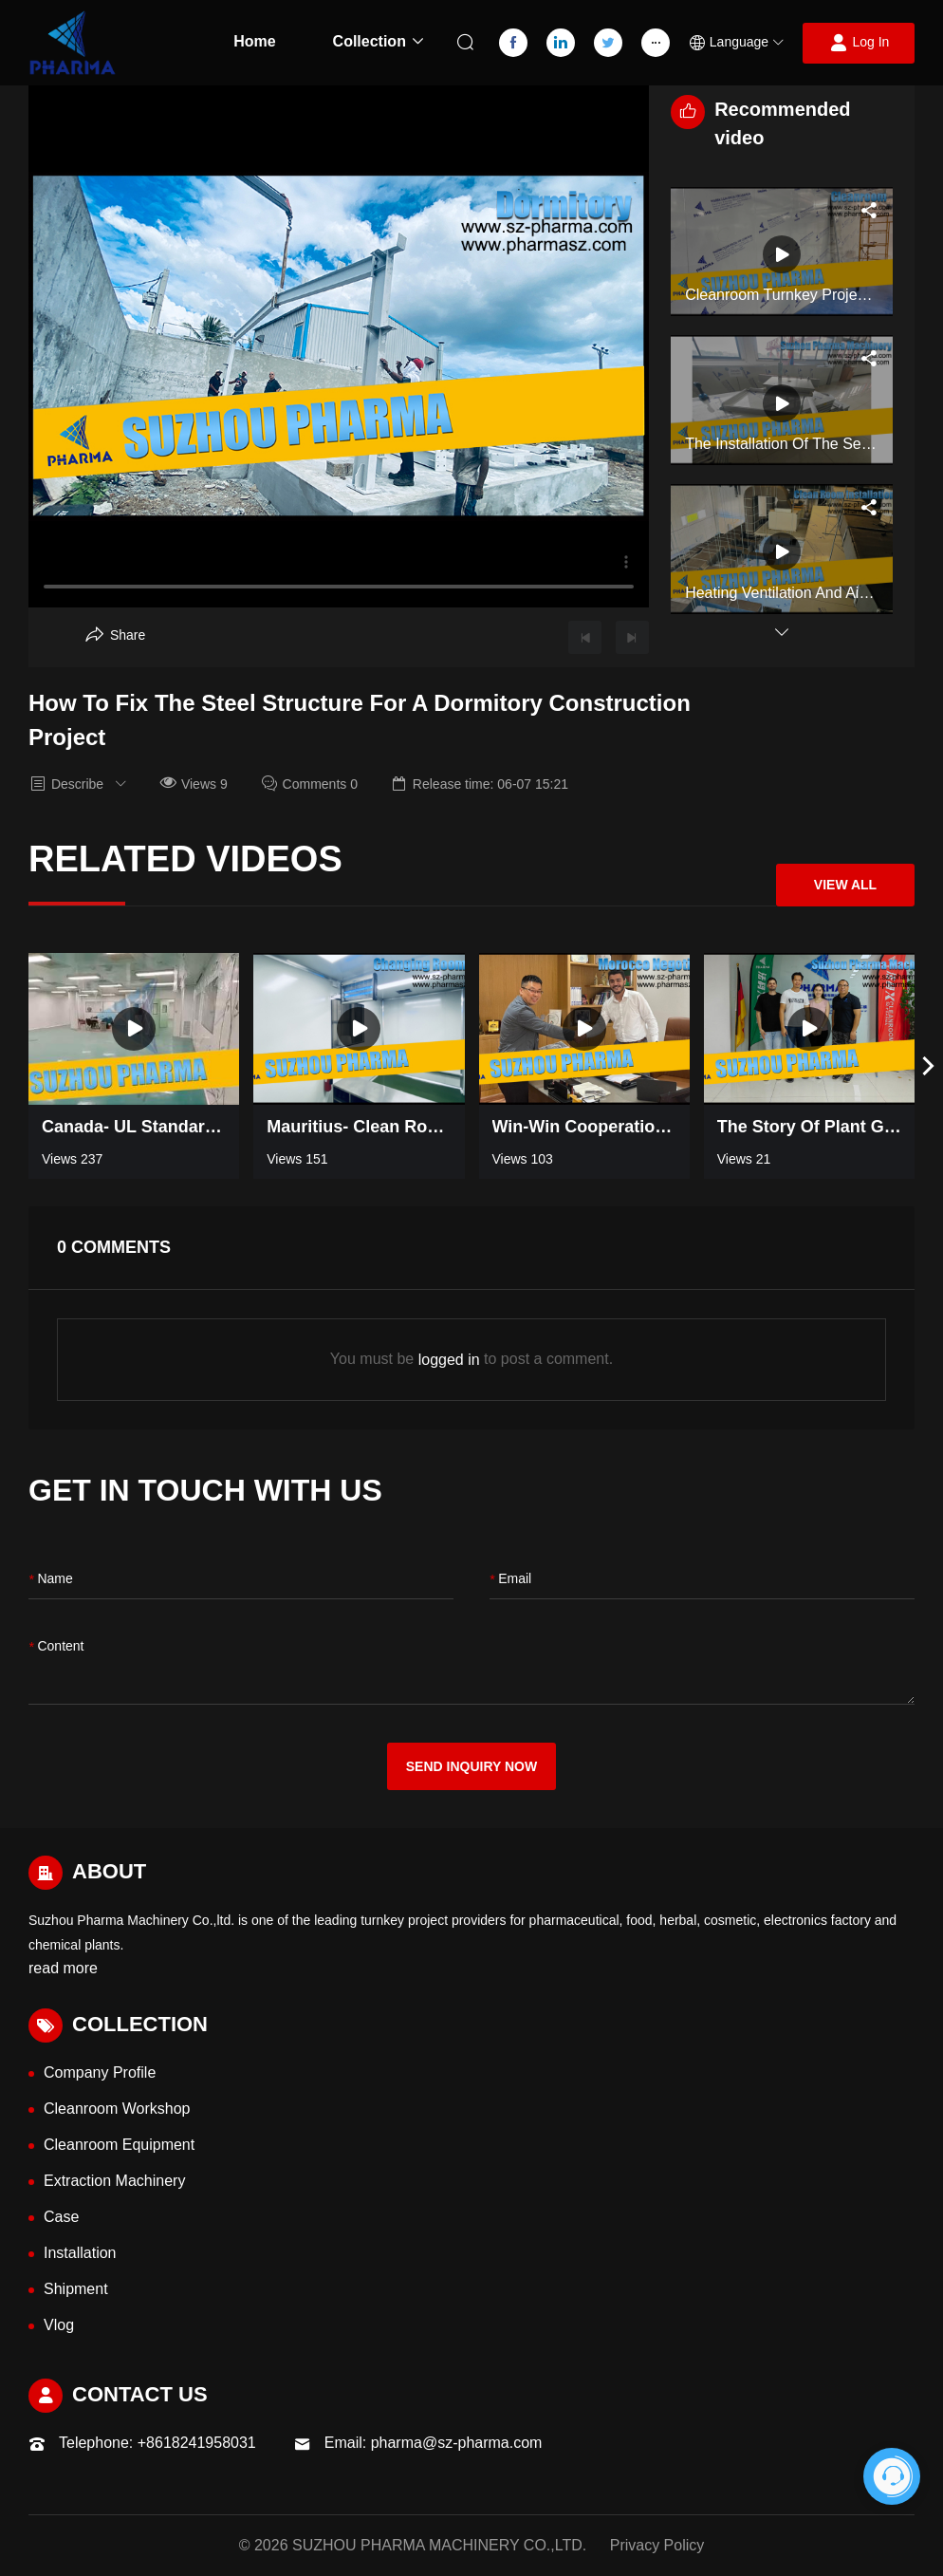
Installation (80, 2253)
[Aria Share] (115, 635)
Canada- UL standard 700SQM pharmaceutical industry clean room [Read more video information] (134, 1126)
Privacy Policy (657, 2545)
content (56, 1647)
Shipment (76, 2289)
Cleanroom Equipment (119, 2145)
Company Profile (100, 2072)
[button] (736, 43)
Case (61, 2217)
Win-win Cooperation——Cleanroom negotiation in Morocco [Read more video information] (584, 1126)
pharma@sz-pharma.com (457, 2443)
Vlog (59, 2325)
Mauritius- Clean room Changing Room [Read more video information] (359, 1126)
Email (510, 1580)
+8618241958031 (197, 2443)
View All (845, 884)
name (50, 1580)
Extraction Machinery (114, 2181)
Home (254, 41)
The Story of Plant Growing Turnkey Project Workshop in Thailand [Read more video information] (809, 1126)
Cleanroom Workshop (117, 2108)
